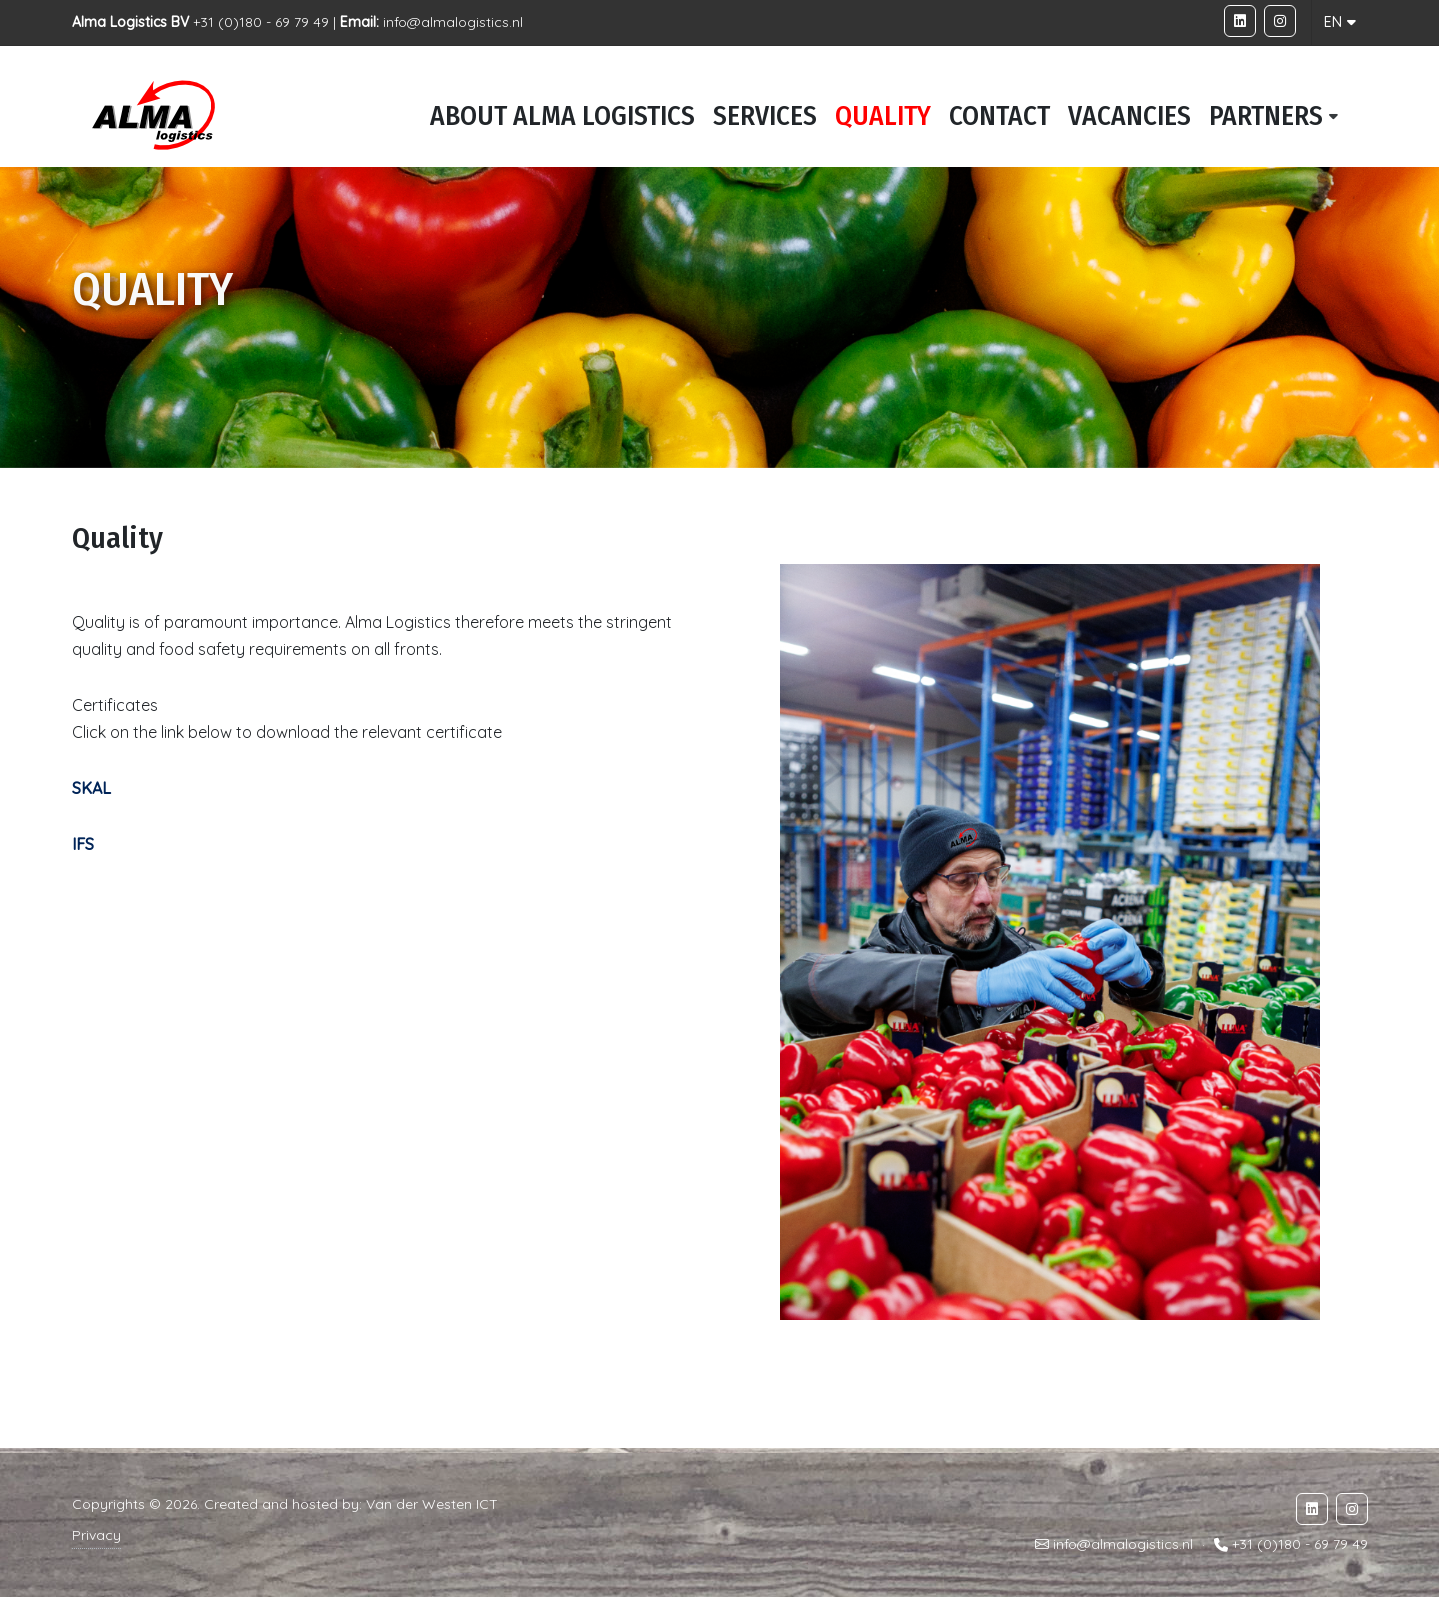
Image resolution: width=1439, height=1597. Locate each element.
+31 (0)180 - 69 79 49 (1300, 1545)
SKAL (91, 788)
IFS (83, 844)
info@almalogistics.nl (453, 22)
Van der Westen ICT (432, 1504)
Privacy (96, 1535)
